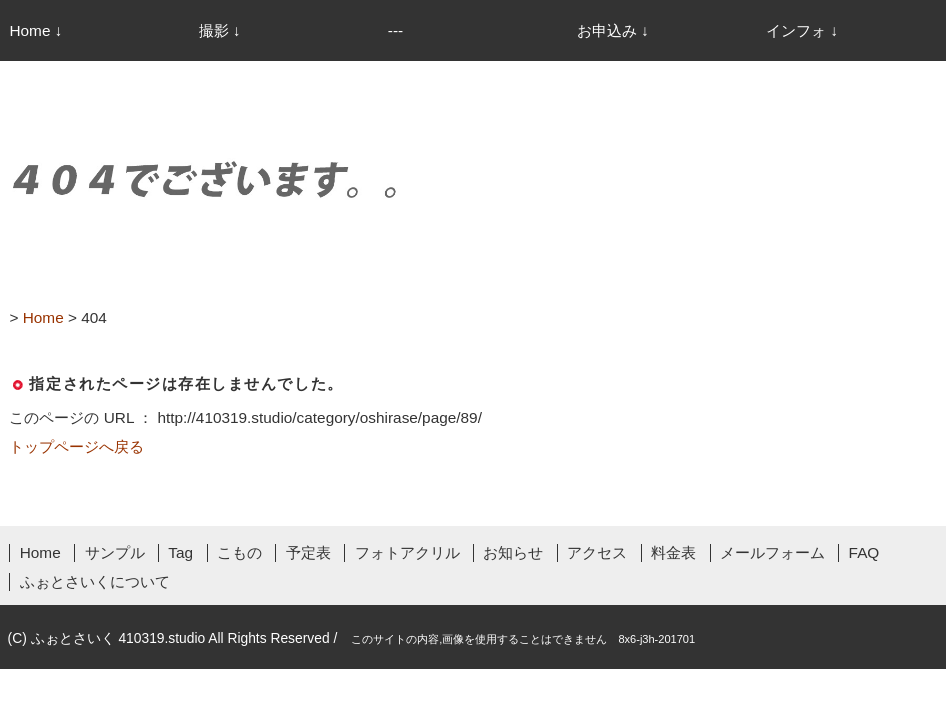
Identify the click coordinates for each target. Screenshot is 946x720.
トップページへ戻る (76, 446)
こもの (239, 552)
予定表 (308, 552)
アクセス (597, 552)
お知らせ (513, 552)
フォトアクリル (407, 552)
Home (40, 552)
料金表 (673, 552)
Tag (180, 552)
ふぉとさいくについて (95, 581)
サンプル (115, 552)
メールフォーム (772, 552)
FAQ (864, 552)
